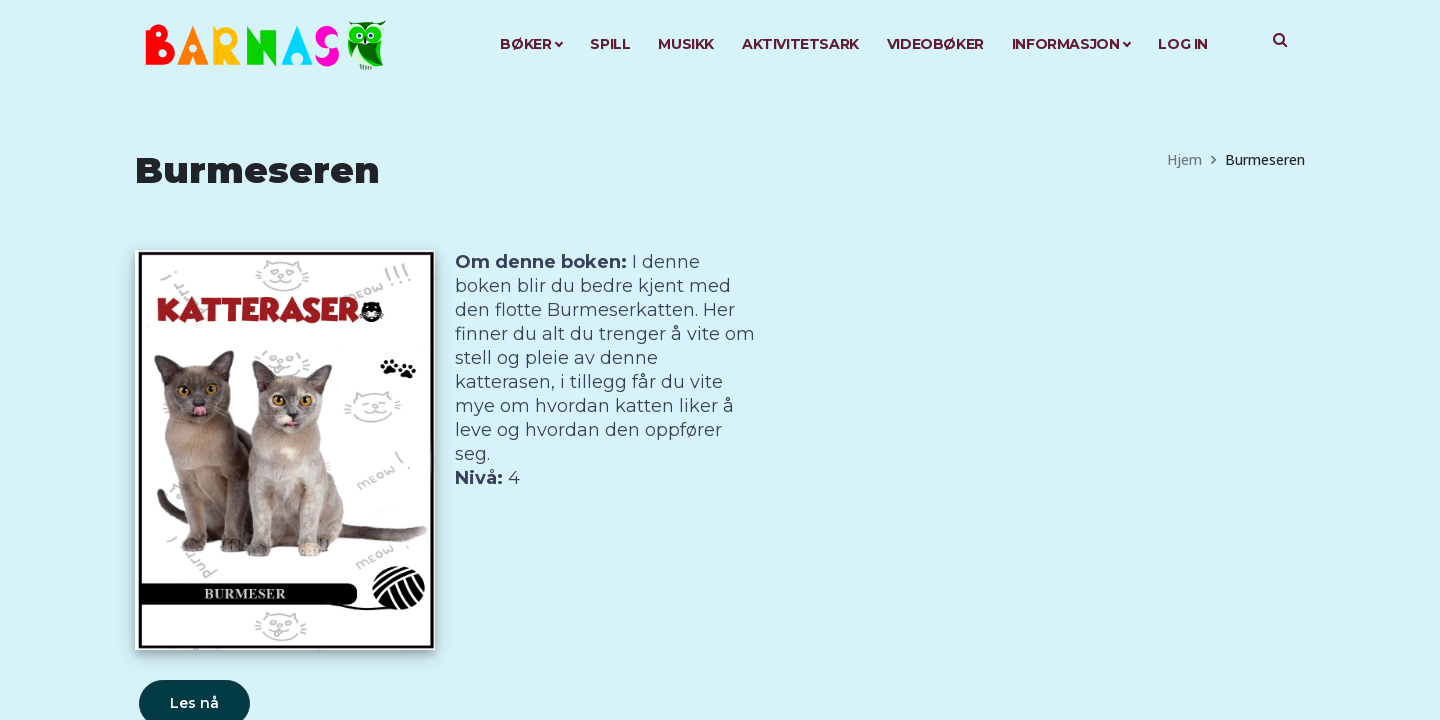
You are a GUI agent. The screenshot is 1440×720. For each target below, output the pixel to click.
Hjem (1184, 159)
